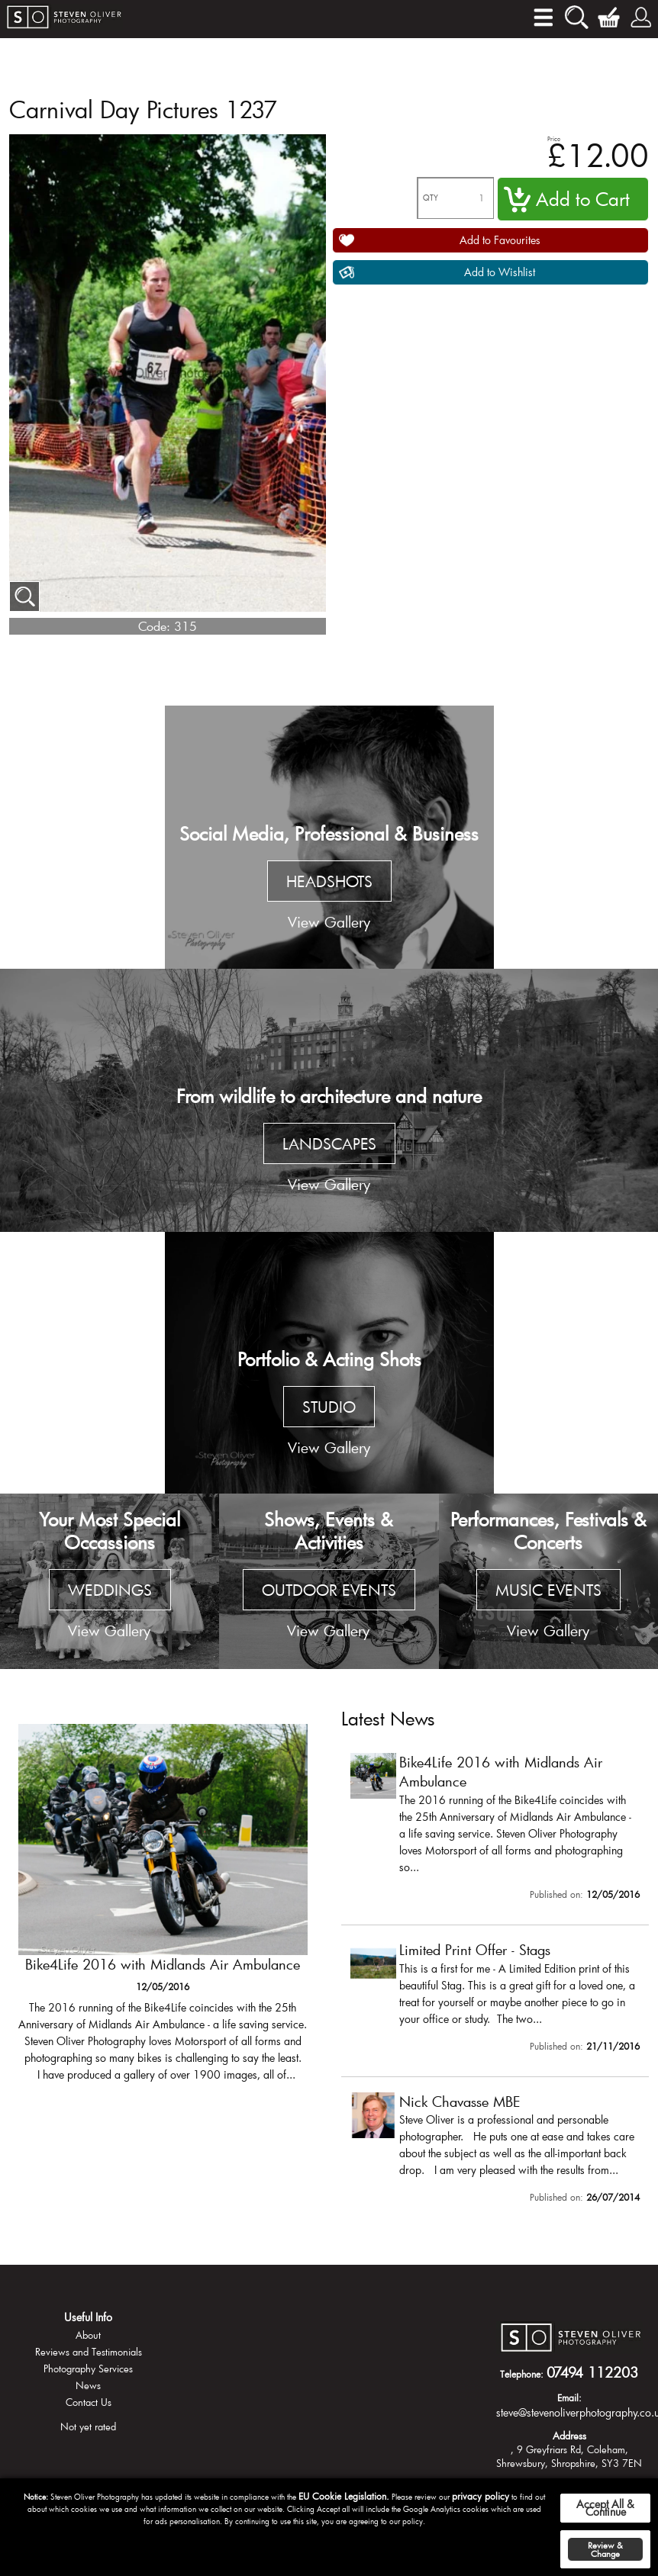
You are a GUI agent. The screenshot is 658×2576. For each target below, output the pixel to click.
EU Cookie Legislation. (343, 2496)
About (88, 2335)
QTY (430, 198)
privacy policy (480, 2496)
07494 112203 (592, 2372)
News (88, 2385)
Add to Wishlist (499, 272)
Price (553, 138)
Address (569, 2436)
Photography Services (88, 2368)
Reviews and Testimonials (88, 2352)
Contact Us (88, 2402)
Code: (154, 626)
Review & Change (605, 2549)
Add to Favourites (500, 240)
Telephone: (521, 2374)
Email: (569, 2397)
